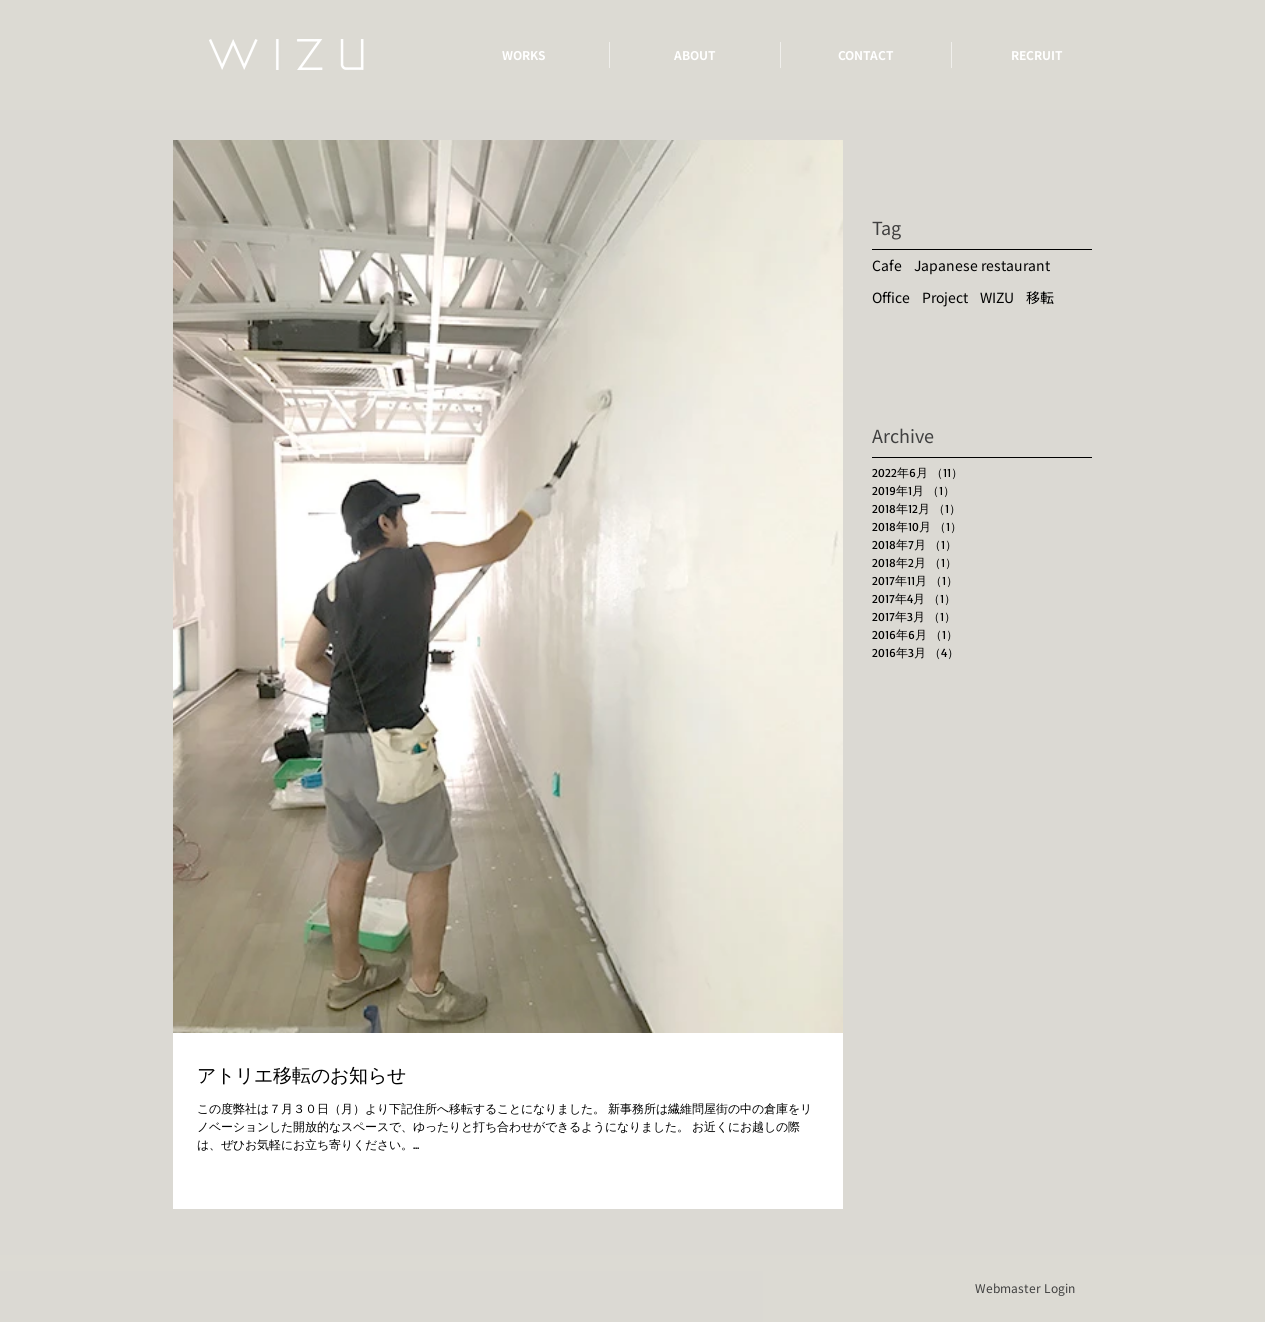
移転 (1040, 297)
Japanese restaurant (982, 265)
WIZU (997, 297)
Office (891, 297)
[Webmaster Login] (1025, 1288)
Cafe (887, 265)
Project (945, 297)
